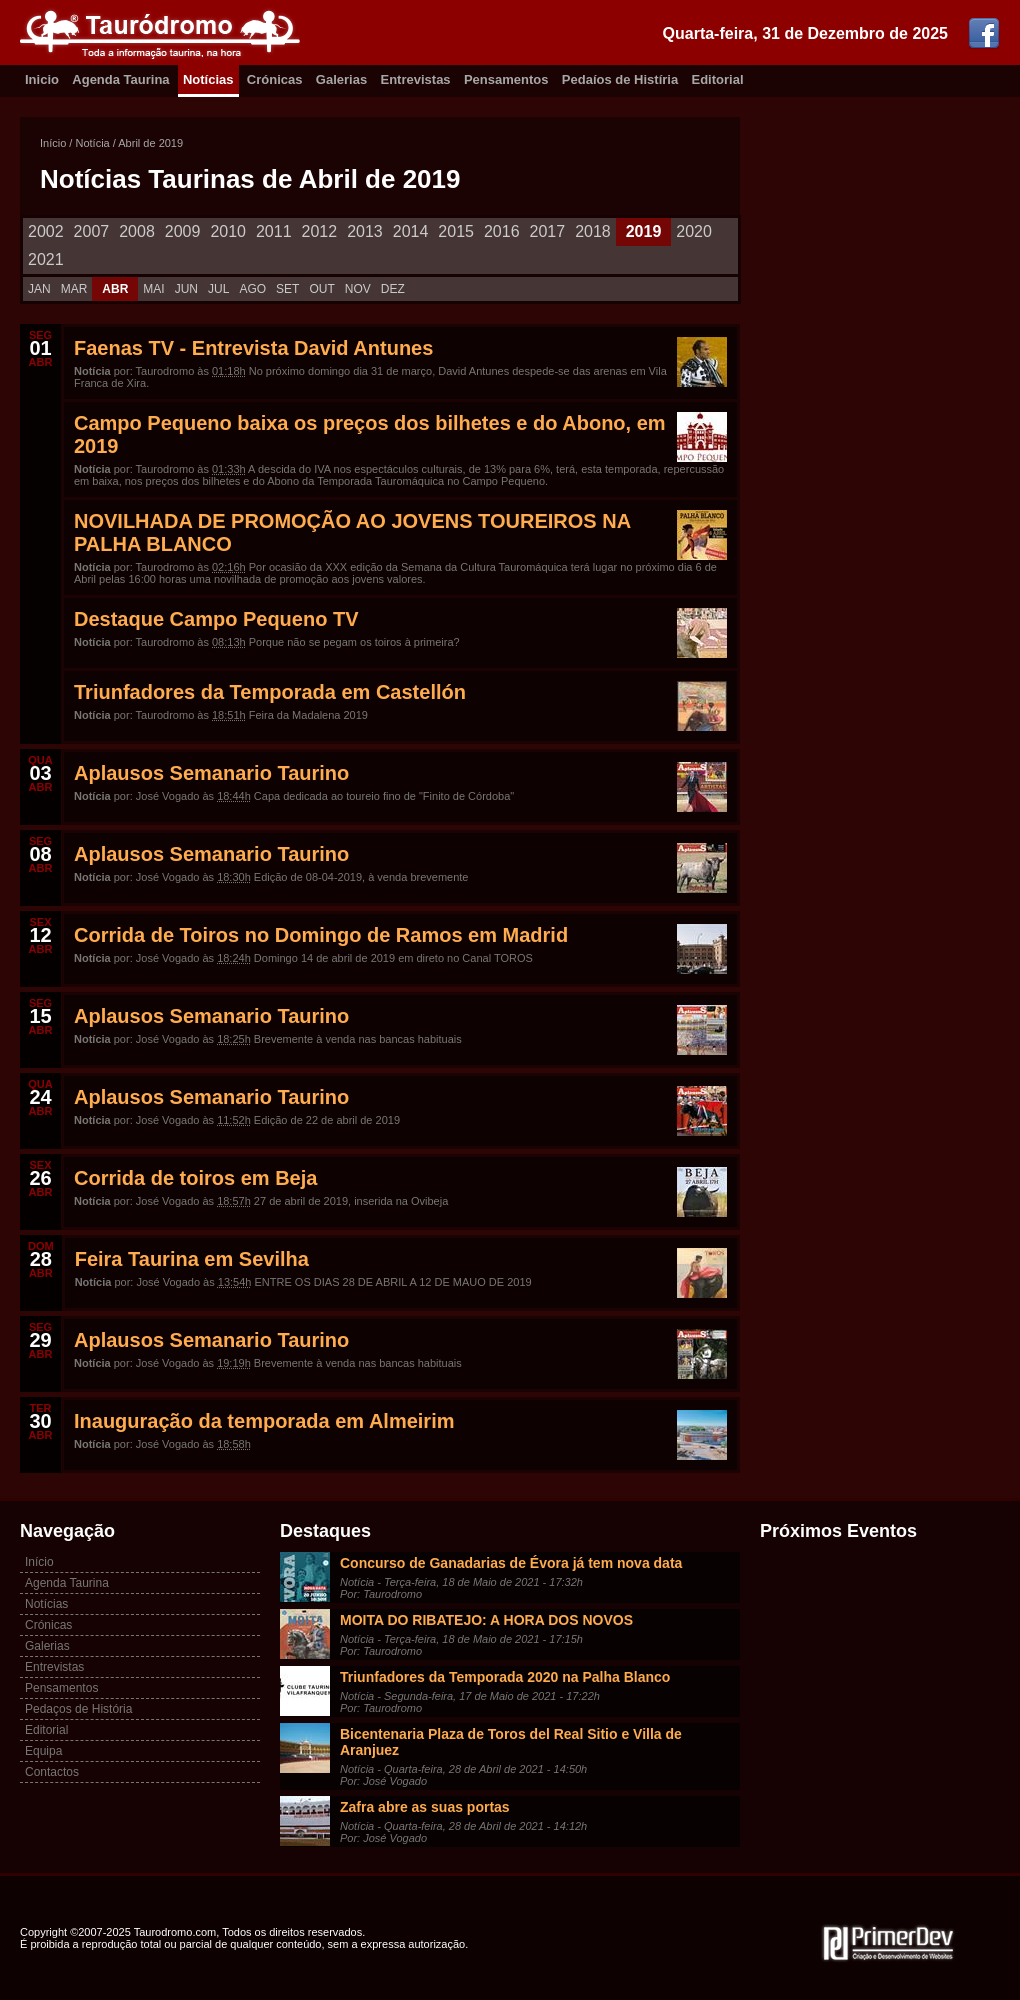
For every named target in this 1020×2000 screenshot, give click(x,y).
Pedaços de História (78, 1709)
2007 (92, 231)
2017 (548, 231)
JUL (218, 289)
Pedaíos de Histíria (620, 79)
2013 (365, 231)
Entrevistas (416, 79)
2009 (183, 231)
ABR (115, 289)
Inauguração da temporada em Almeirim (264, 1421)
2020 (694, 231)
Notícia (92, 143)
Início (53, 143)
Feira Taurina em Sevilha (192, 1259)
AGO (252, 289)
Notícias (208, 79)
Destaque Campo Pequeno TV (216, 619)
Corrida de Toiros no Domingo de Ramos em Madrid (321, 935)
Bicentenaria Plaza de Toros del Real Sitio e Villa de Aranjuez (511, 1742)
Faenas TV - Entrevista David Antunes (253, 348)
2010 (228, 231)
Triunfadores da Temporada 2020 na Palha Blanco (505, 1677)
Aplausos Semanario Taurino (211, 773)
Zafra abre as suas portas (425, 1807)
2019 (644, 231)
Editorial (718, 79)
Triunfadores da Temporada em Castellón (270, 692)
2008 (137, 231)
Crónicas (275, 79)
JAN (39, 289)
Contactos (52, 1772)
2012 (320, 231)
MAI (153, 289)
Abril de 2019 (150, 143)
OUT (321, 289)
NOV (358, 289)
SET (287, 289)
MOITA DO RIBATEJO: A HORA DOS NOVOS (486, 1620)
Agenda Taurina (120, 79)
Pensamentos (506, 79)
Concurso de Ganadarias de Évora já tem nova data (511, 1563)
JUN (186, 289)
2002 (46, 231)
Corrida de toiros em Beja (195, 1178)
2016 (502, 231)
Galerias (341, 79)
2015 (456, 231)
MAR (74, 289)
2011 (274, 231)
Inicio (42, 79)
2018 (593, 231)
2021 (46, 259)
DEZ (393, 289)
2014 (411, 231)
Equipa (43, 1751)
